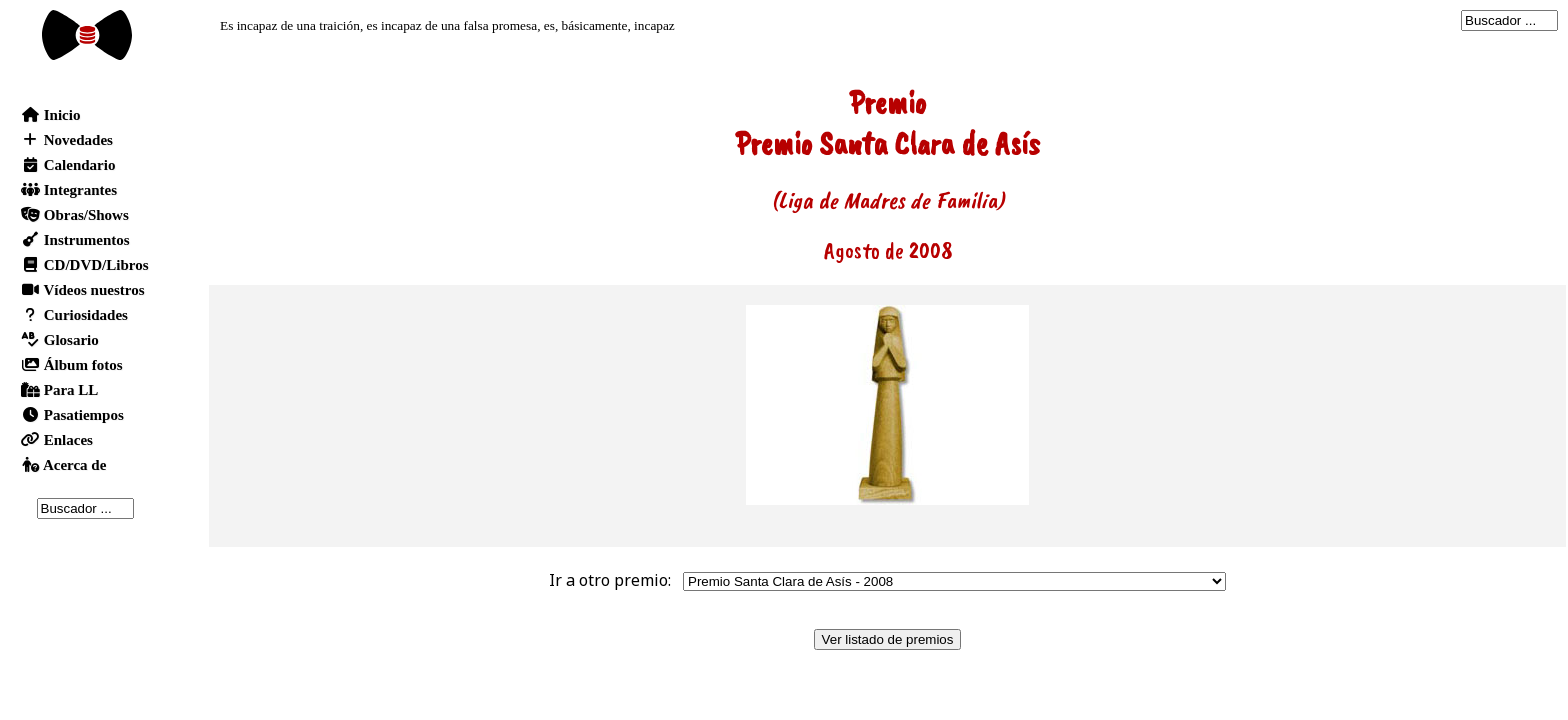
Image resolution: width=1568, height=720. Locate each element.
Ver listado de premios (888, 639)
